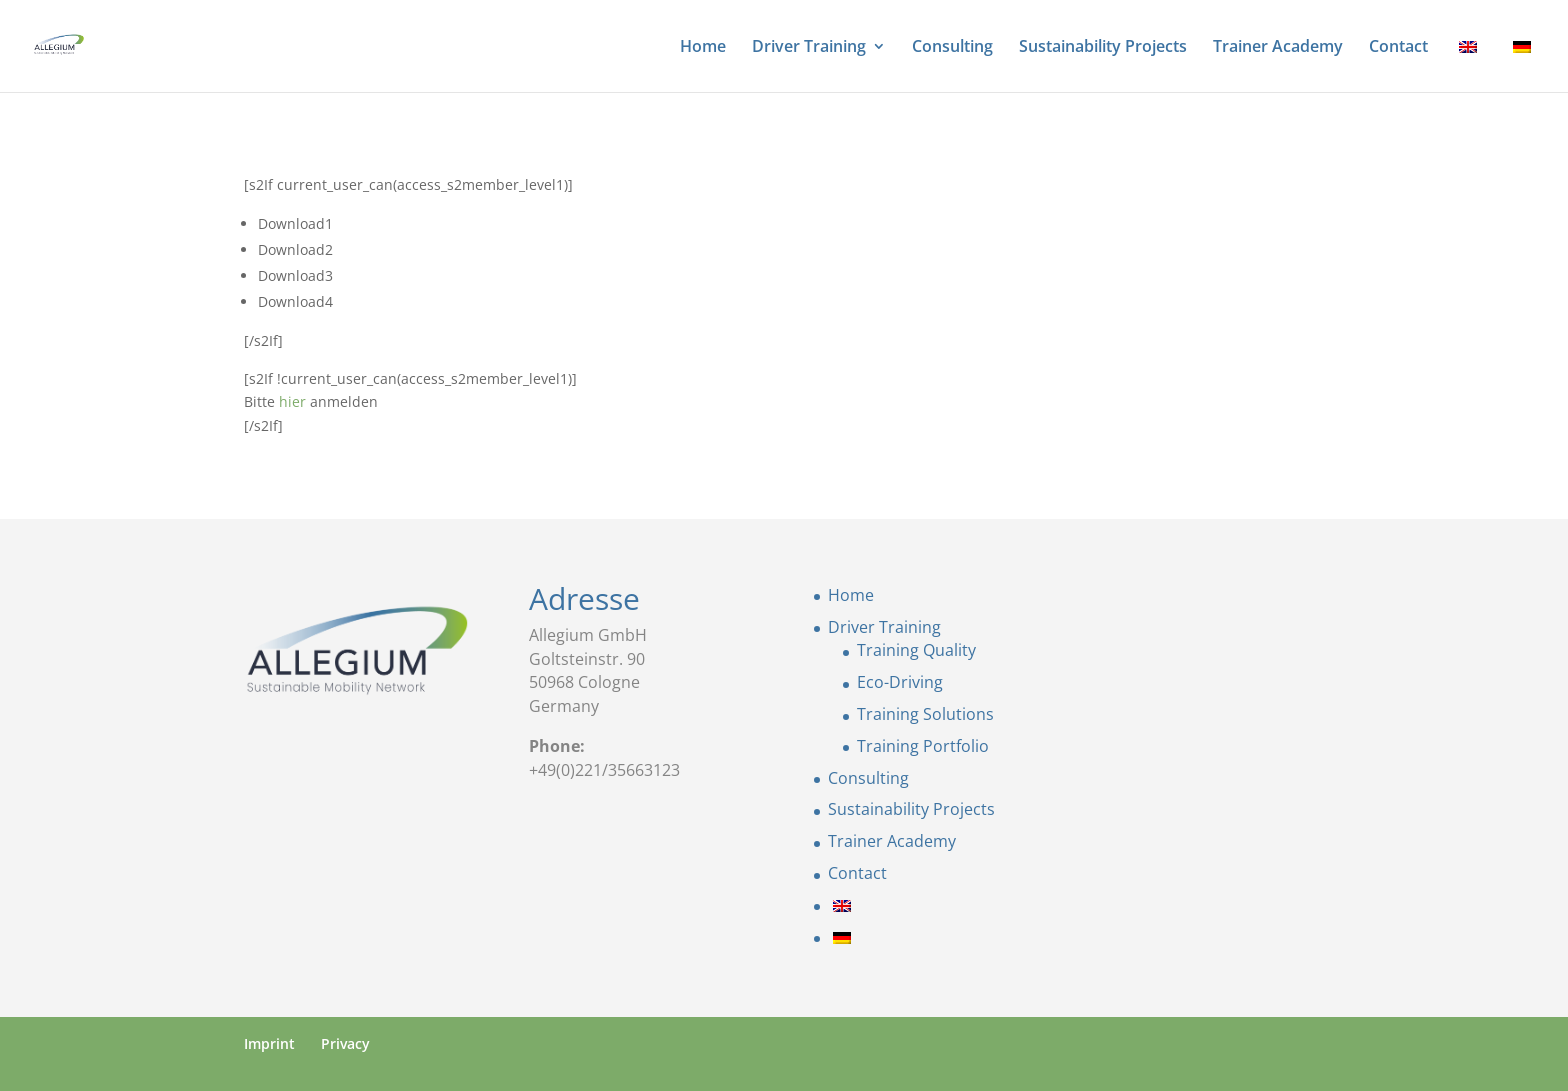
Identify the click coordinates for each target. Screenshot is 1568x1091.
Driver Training (809, 48)
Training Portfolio (923, 746)
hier (292, 401)
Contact (1398, 48)
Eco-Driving (900, 682)
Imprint (269, 1043)
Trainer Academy (1278, 48)
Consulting (952, 48)
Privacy (345, 1043)
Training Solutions (925, 714)
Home (703, 48)
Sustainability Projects (1103, 48)
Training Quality (916, 650)
